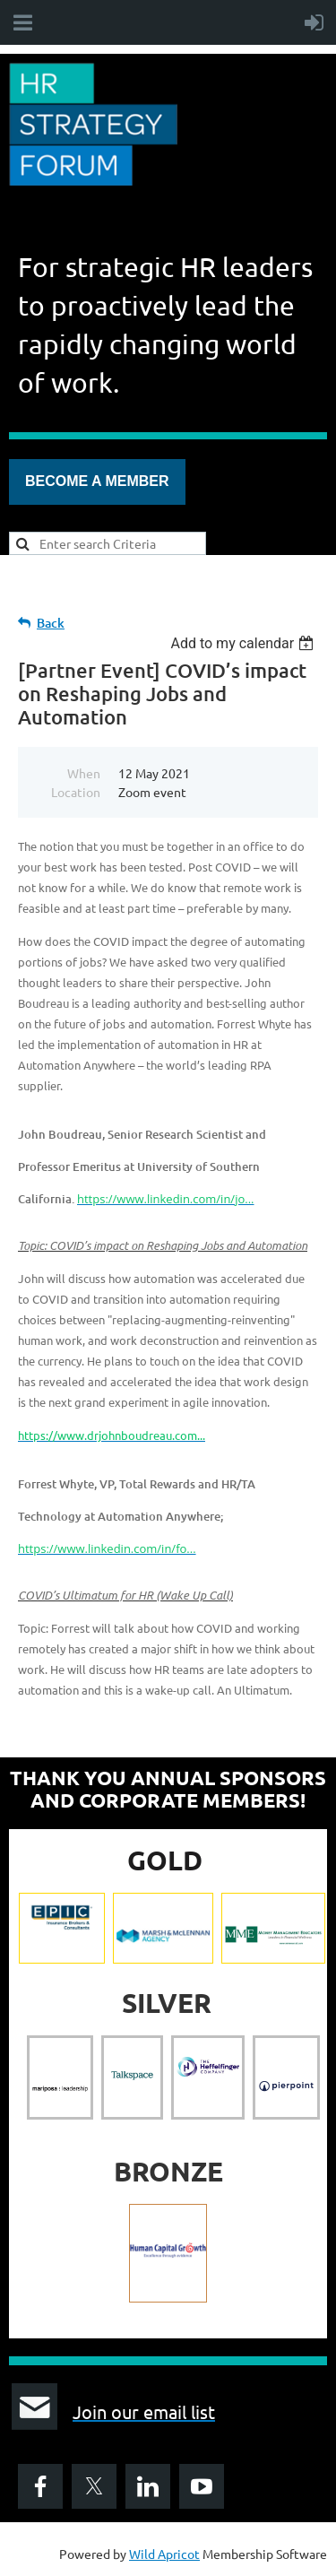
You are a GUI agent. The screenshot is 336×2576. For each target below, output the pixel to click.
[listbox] (244, 643)
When (83, 773)
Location (75, 792)
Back (51, 622)
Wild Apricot (164, 2554)
